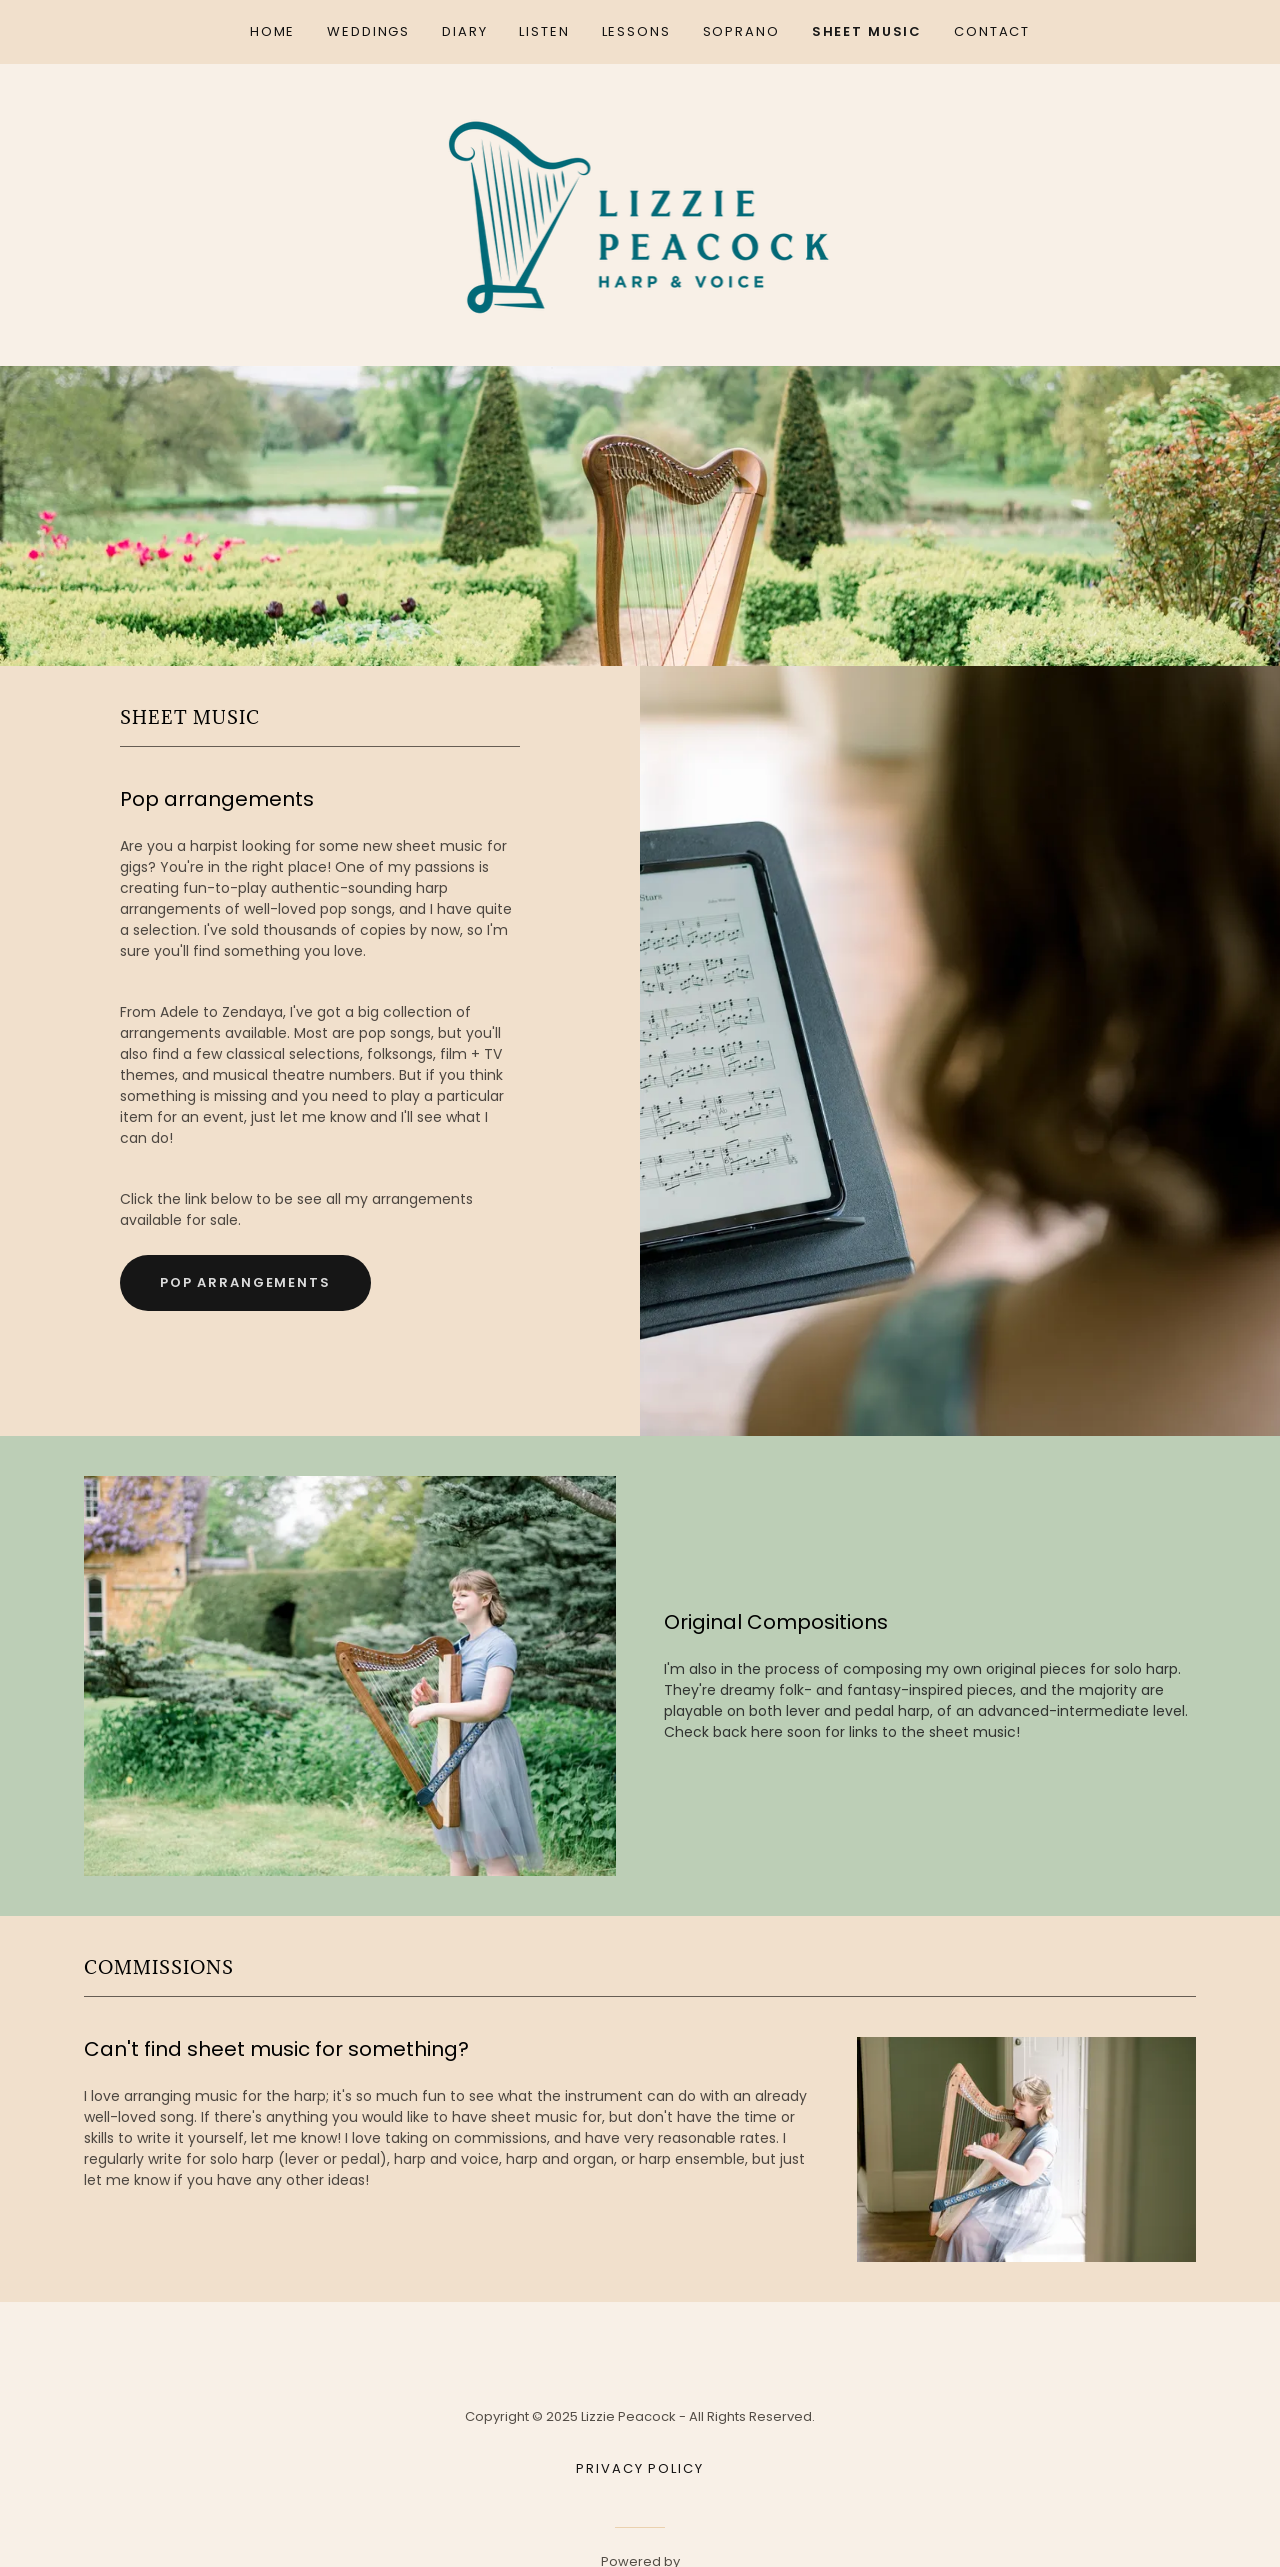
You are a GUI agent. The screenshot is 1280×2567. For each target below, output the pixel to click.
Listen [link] (544, 31)
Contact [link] (992, 31)
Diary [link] (464, 31)
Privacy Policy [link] (639, 2468)
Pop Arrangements (245, 1282)
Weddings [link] (368, 31)
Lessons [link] (636, 31)
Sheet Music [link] (867, 31)
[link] (640, 214)
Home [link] (272, 31)
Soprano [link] (741, 31)
